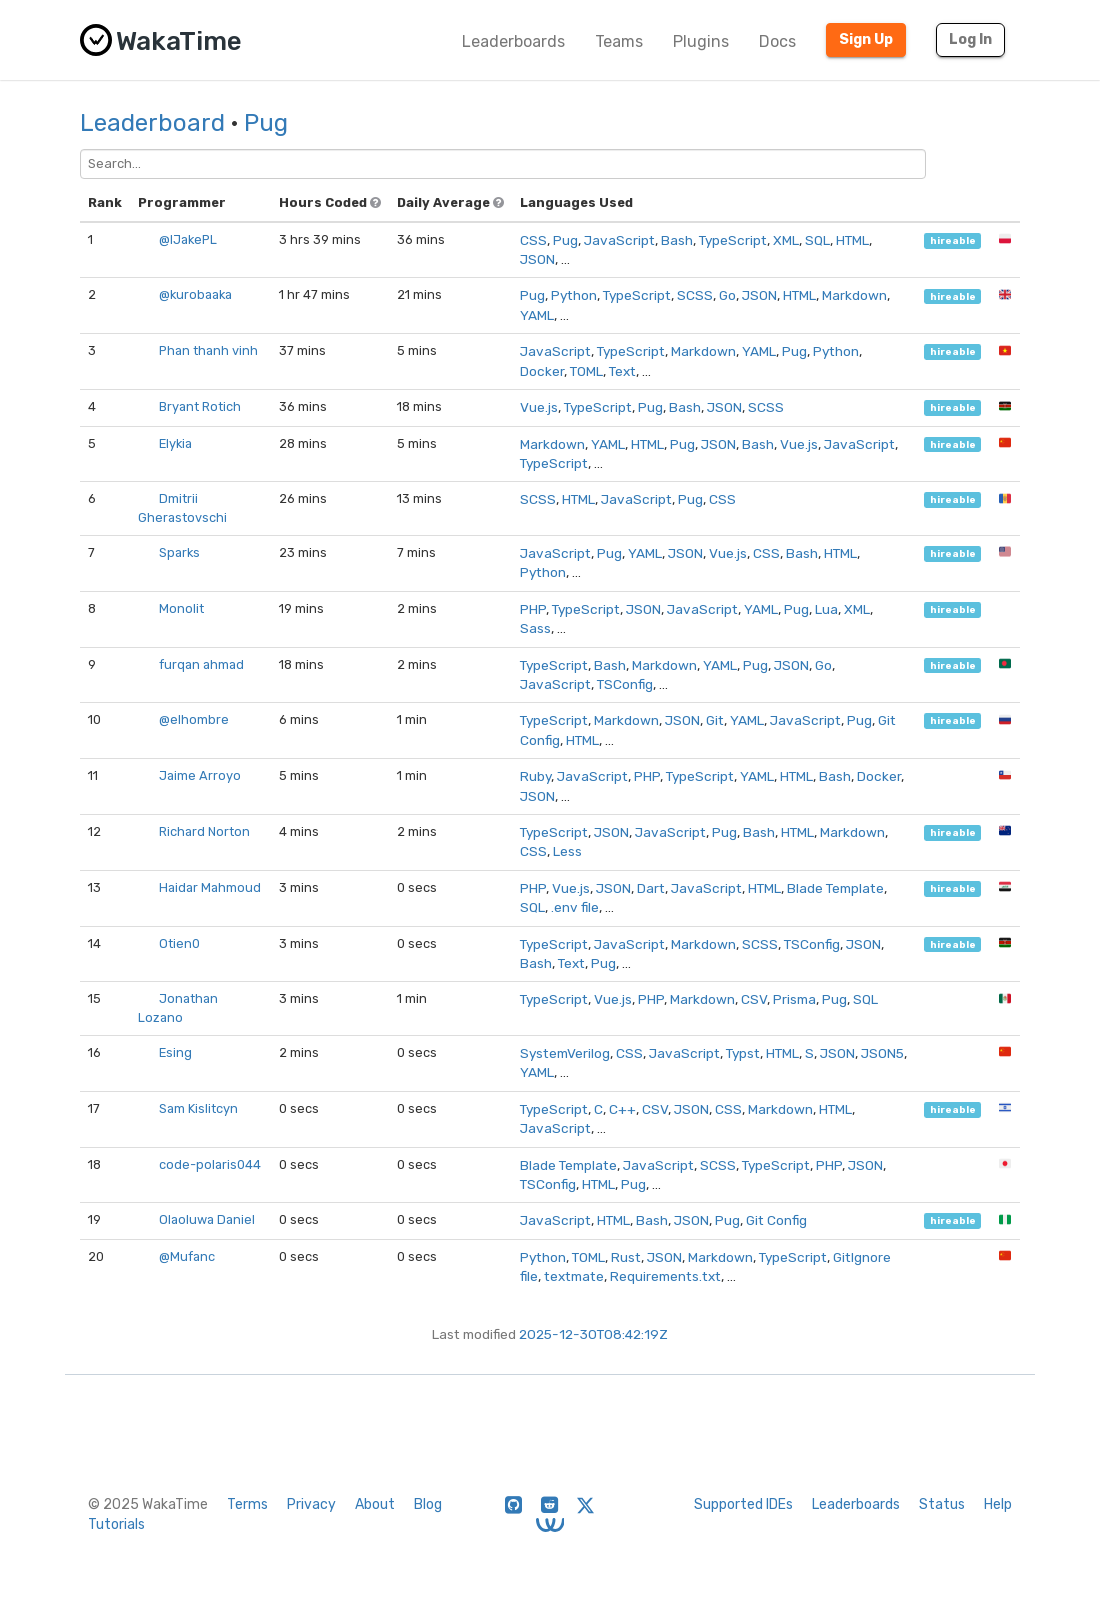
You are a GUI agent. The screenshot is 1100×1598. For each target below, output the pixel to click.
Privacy (311, 1504)
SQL (817, 240)
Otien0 (179, 943)
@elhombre (194, 719)
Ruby (535, 776)
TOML (586, 371)
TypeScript (733, 240)
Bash (677, 240)
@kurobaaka (195, 294)
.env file (575, 907)
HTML (852, 240)
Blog (428, 1504)
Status (942, 1504)
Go (727, 295)
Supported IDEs (743, 1504)
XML (786, 240)
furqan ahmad (201, 664)
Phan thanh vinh (208, 350)
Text (622, 371)
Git (715, 720)
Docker (542, 371)
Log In (970, 39)
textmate (574, 1276)
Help (998, 1504)
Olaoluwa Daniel (207, 1219)
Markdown (854, 295)
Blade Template (835, 888)
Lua (826, 609)
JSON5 (882, 1053)
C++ (622, 1109)
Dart (651, 888)
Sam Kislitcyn (198, 1108)
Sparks (179, 552)
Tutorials (116, 1524)
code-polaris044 (210, 1164)
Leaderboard (152, 123)
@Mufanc (187, 1256)
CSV (754, 999)
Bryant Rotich (200, 406)
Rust (626, 1257)
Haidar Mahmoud (210, 887)
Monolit (181, 608)
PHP (533, 609)
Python (574, 295)
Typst (743, 1053)
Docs (777, 41)
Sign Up (866, 39)
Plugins (701, 41)
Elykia (175, 443)
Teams (619, 41)
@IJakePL (188, 239)
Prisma (794, 999)
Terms (247, 1504)
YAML (537, 315)
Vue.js (539, 407)
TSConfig (625, 684)
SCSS (695, 295)
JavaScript (619, 240)
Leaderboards (513, 41)
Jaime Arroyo (200, 775)
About (375, 1504)
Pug (266, 123)
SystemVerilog (565, 1053)
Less (567, 851)
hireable (953, 240)
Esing (175, 1052)
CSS (533, 240)
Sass (535, 628)
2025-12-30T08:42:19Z (593, 1334)
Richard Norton (204, 831)
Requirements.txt (665, 1276)
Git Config (776, 1220)
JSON (537, 259)
